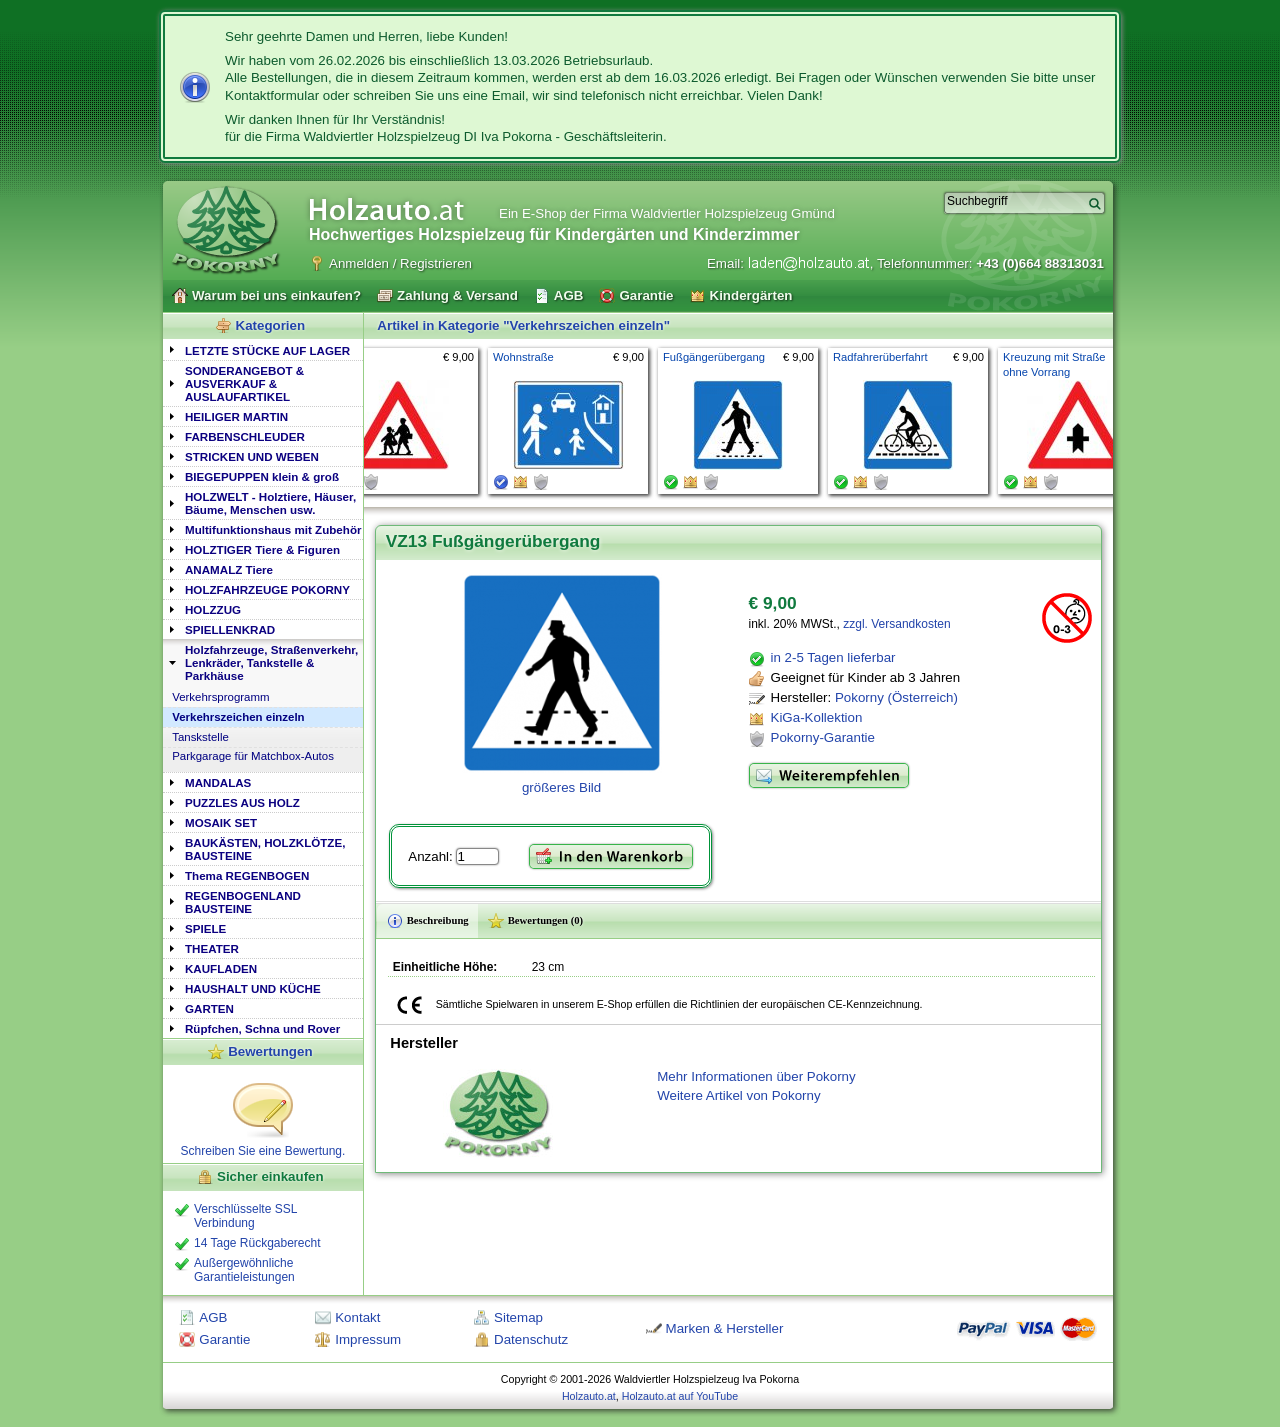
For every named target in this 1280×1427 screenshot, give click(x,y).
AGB (213, 1317)
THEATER (212, 948)
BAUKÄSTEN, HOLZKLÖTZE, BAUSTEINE (265, 849)
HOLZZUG (213, 609)
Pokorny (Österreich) (896, 697)
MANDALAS (218, 782)
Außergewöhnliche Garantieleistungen (244, 1270)
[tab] (263, 349)
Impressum (368, 1339)
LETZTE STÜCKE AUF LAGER (267, 350)
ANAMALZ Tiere (229, 569)
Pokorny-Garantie (823, 737)
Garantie (224, 1339)
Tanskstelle (200, 737)
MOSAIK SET (221, 822)
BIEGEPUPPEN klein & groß (262, 476)
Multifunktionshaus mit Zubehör (273, 529)
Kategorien (271, 325)
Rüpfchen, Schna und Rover (262, 1028)
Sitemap (518, 1317)
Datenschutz (531, 1339)
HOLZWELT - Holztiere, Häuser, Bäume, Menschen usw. (270, 503)
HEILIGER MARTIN (236, 416)
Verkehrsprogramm (220, 697)
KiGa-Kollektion (817, 717)
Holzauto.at (589, 1396)
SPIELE (205, 928)
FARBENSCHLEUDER (245, 436)
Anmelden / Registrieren (400, 263)
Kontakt (357, 1317)
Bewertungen (270, 1051)
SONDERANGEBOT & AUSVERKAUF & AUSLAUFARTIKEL (244, 383)
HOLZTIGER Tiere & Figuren (262, 549)
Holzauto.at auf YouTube (680, 1396)
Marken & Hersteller (725, 1328)
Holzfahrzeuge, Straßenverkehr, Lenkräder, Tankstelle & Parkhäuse (271, 662)
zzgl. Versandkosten (896, 624)
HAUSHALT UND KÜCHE (253, 988)
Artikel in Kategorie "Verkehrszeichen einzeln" (523, 325)
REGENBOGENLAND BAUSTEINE (243, 902)
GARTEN (209, 1008)
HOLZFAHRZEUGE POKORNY (267, 589)
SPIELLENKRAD (230, 629)
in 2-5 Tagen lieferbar (833, 657)
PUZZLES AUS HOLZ (242, 802)
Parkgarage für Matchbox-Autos (253, 756)
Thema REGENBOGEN (247, 875)
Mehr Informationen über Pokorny (756, 1076)
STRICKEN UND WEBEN (252, 456)
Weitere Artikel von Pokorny (738, 1095)
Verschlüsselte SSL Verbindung (245, 1216)
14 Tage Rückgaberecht (257, 1243)
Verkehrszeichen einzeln (238, 717)
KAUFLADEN (221, 968)
